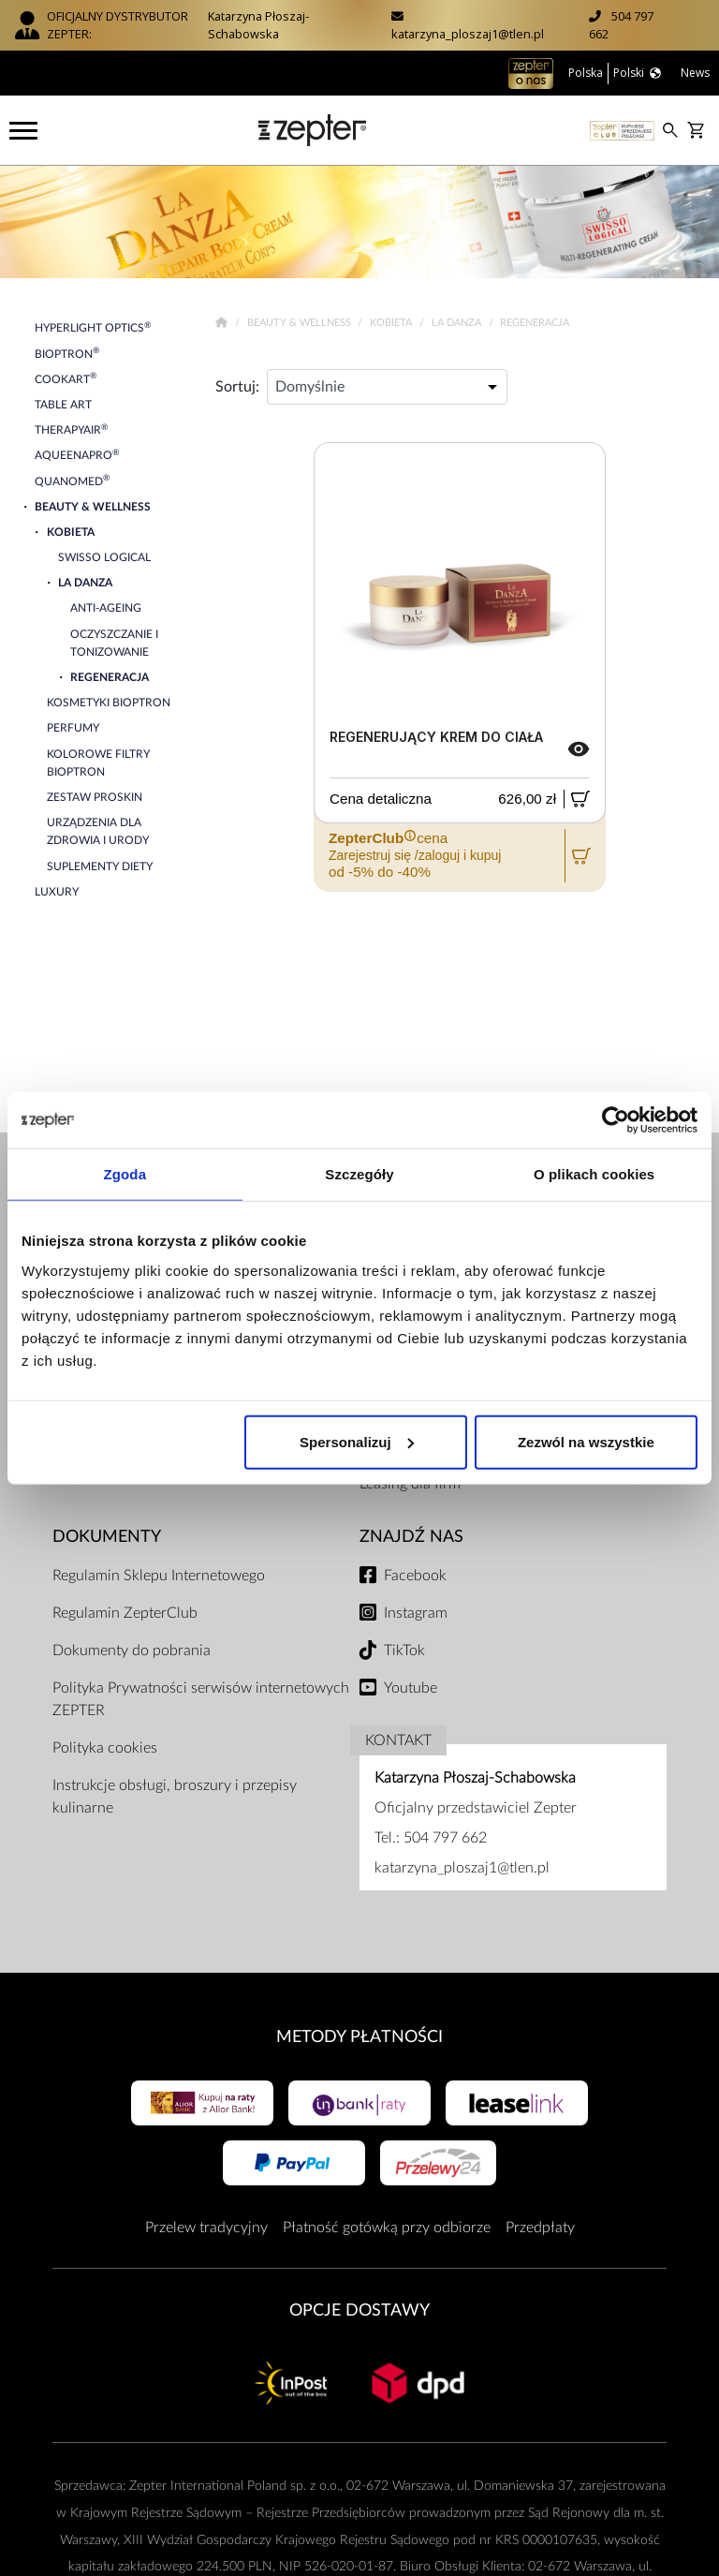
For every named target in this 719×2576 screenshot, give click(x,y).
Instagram (416, 1613)
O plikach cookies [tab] (594, 1174)
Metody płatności (359, 2037)
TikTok (404, 1650)
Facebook (415, 1575)
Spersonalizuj (357, 1441)
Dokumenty (106, 1537)
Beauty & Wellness (300, 323)
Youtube (410, 1687)
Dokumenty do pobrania (131, 1650)
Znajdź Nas (411, 1537)
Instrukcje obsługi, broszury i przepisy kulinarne (174, 1796)
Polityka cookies (104, 1747)
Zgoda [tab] (125, 1174)
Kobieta (392, 323)
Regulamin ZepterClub (125, 1613)
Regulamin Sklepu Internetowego (158, 1575)
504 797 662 (445, 1837)
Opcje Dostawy (359, 2310)
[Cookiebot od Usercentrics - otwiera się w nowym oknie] (615, 1120)
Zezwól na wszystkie (586, 1441)
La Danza (458, 323)
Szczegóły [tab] (359, 1174)
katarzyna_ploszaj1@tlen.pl (467, 33)
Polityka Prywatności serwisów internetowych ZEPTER (200, 1699)
